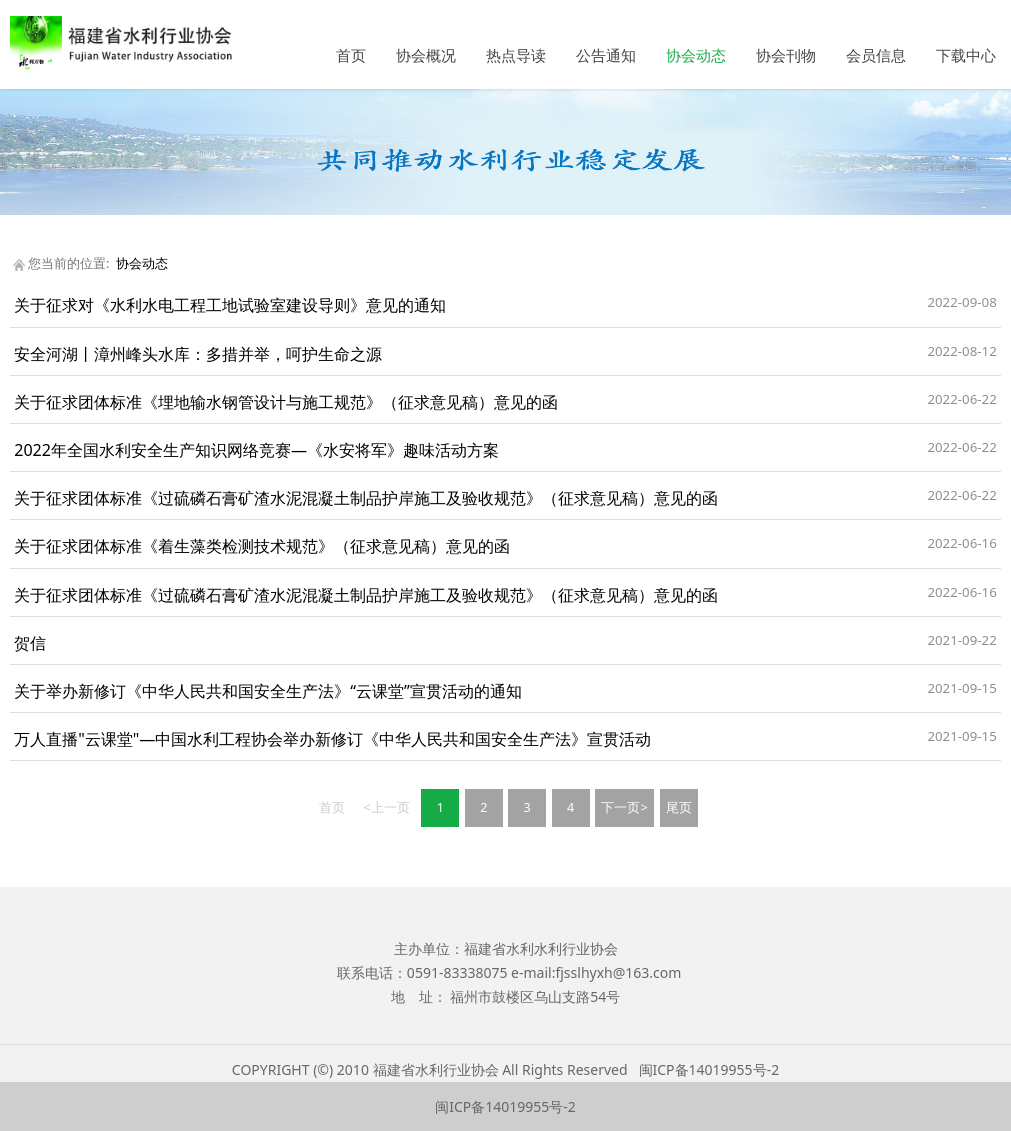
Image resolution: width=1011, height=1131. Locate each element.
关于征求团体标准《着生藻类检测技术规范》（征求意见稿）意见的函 (262, 546)
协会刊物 (786, 55)
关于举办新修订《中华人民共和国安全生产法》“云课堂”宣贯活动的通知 (268, 691)
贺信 (30, 643)
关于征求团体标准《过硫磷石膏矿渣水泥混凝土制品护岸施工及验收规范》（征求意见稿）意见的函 (366, 498)
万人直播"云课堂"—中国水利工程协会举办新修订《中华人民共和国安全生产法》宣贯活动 (332, 739)
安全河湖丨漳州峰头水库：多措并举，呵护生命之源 (198, 354)
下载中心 (966, 55)
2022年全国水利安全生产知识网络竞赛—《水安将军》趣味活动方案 (256, 450)
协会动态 (696, 55)
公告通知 (606, 55)
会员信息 (876, 55)
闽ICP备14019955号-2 (709, 1069)
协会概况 (426, 55)
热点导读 (516, 55)
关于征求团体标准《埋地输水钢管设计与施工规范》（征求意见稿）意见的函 (286, 402)
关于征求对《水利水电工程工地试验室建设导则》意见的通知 (230, 305)
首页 (351, 55)
